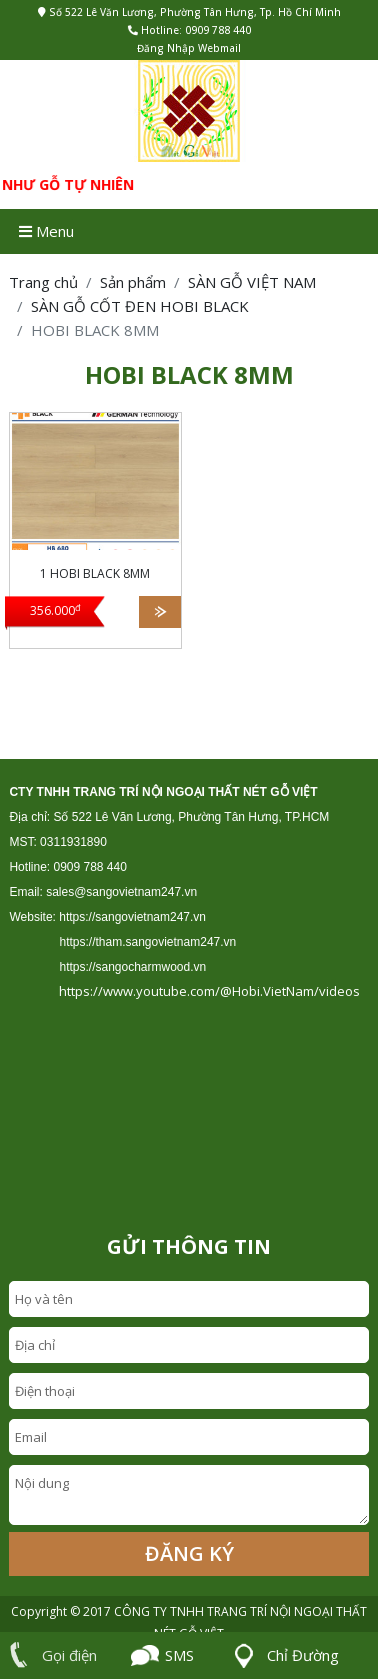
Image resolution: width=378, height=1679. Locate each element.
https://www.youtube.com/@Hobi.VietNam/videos (209, 991)
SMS (162, 1655)
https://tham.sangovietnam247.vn (147, 942)
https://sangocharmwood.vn (132, 967)
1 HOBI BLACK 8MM (95, 573)
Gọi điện (49, 1655)
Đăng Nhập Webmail (189, 48)
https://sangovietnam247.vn (132, 917)
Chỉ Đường (282, 1656)
